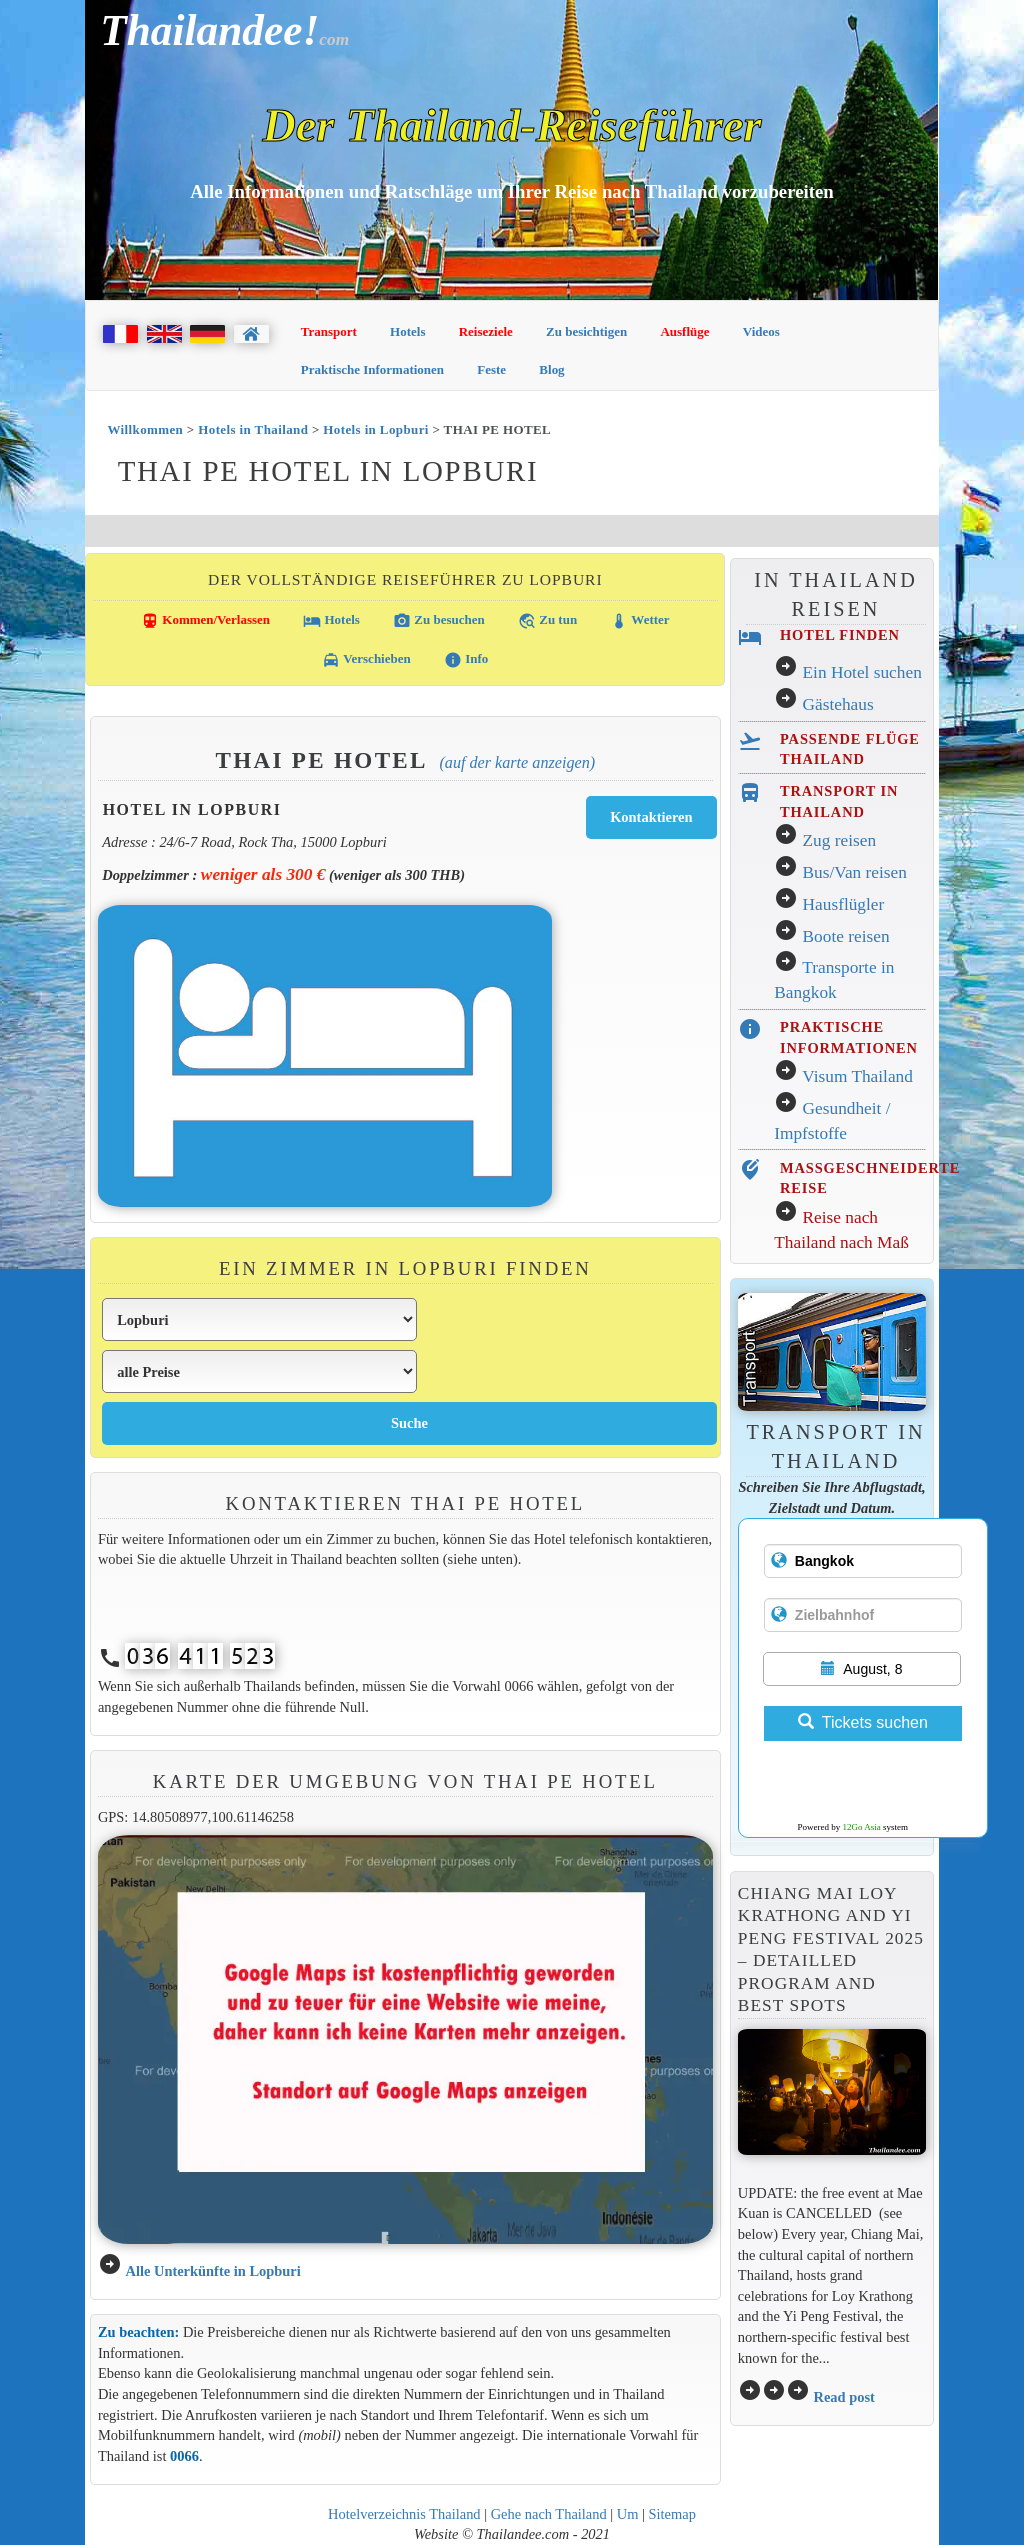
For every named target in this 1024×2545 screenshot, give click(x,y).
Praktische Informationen (372, 369)
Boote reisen (846, 936)
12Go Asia (862, 1827)
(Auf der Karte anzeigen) (517, 762)
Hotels (407, 331)
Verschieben (366, 660)
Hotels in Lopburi (375, 429)
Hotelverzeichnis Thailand (404, 2514)
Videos (761, 331)
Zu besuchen (439, 621)
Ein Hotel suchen (862, 672)
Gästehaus (838, 704)
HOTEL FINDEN (840, 635)
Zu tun (547, 621)
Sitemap (672, 2514)
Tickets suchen (863, 1722)
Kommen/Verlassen (205, 621)
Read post (843, 2397)
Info (466, 660)
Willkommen (145, 429)
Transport (329, 331)
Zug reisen (840, 840)
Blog (551, 369)
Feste (491, 369)
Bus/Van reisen (855, 872)
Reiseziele (486, 331)
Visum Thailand (857, 1076)
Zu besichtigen (586, 331)
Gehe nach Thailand (549, 2514)
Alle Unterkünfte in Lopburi (212, 2271)
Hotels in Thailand (253, 429)
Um (628, 2514)
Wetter (639, 621)
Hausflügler (844, 904)
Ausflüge (684, 331)
